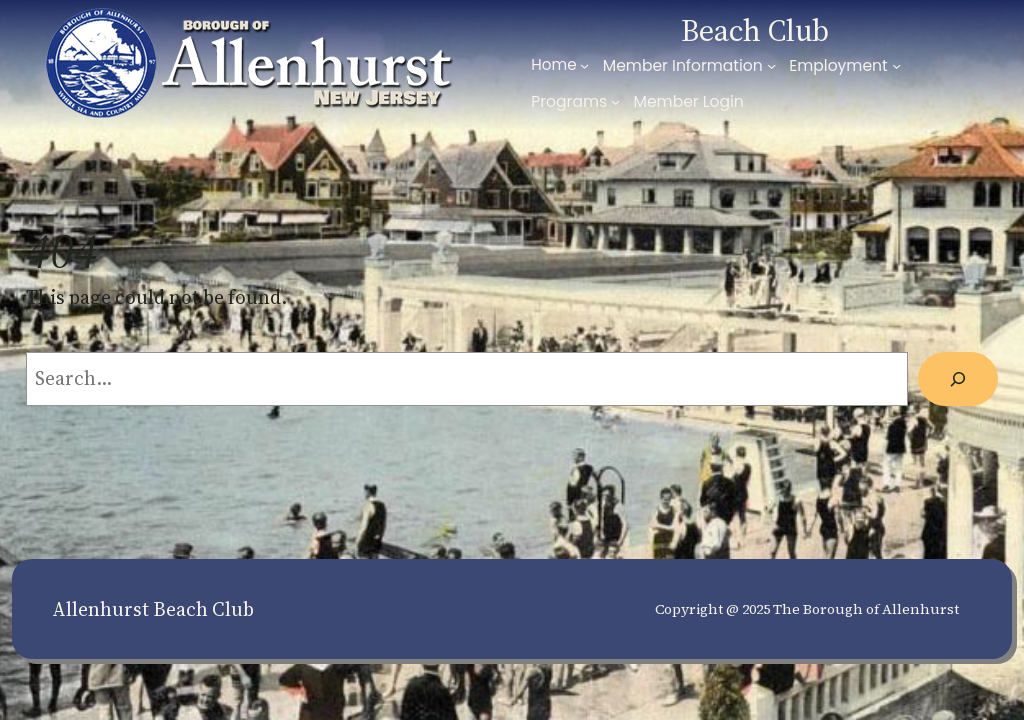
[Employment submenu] (896, 65)
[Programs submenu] (615, 101)
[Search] (957, 379)
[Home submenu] (584, 65)
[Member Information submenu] (771, 65)
